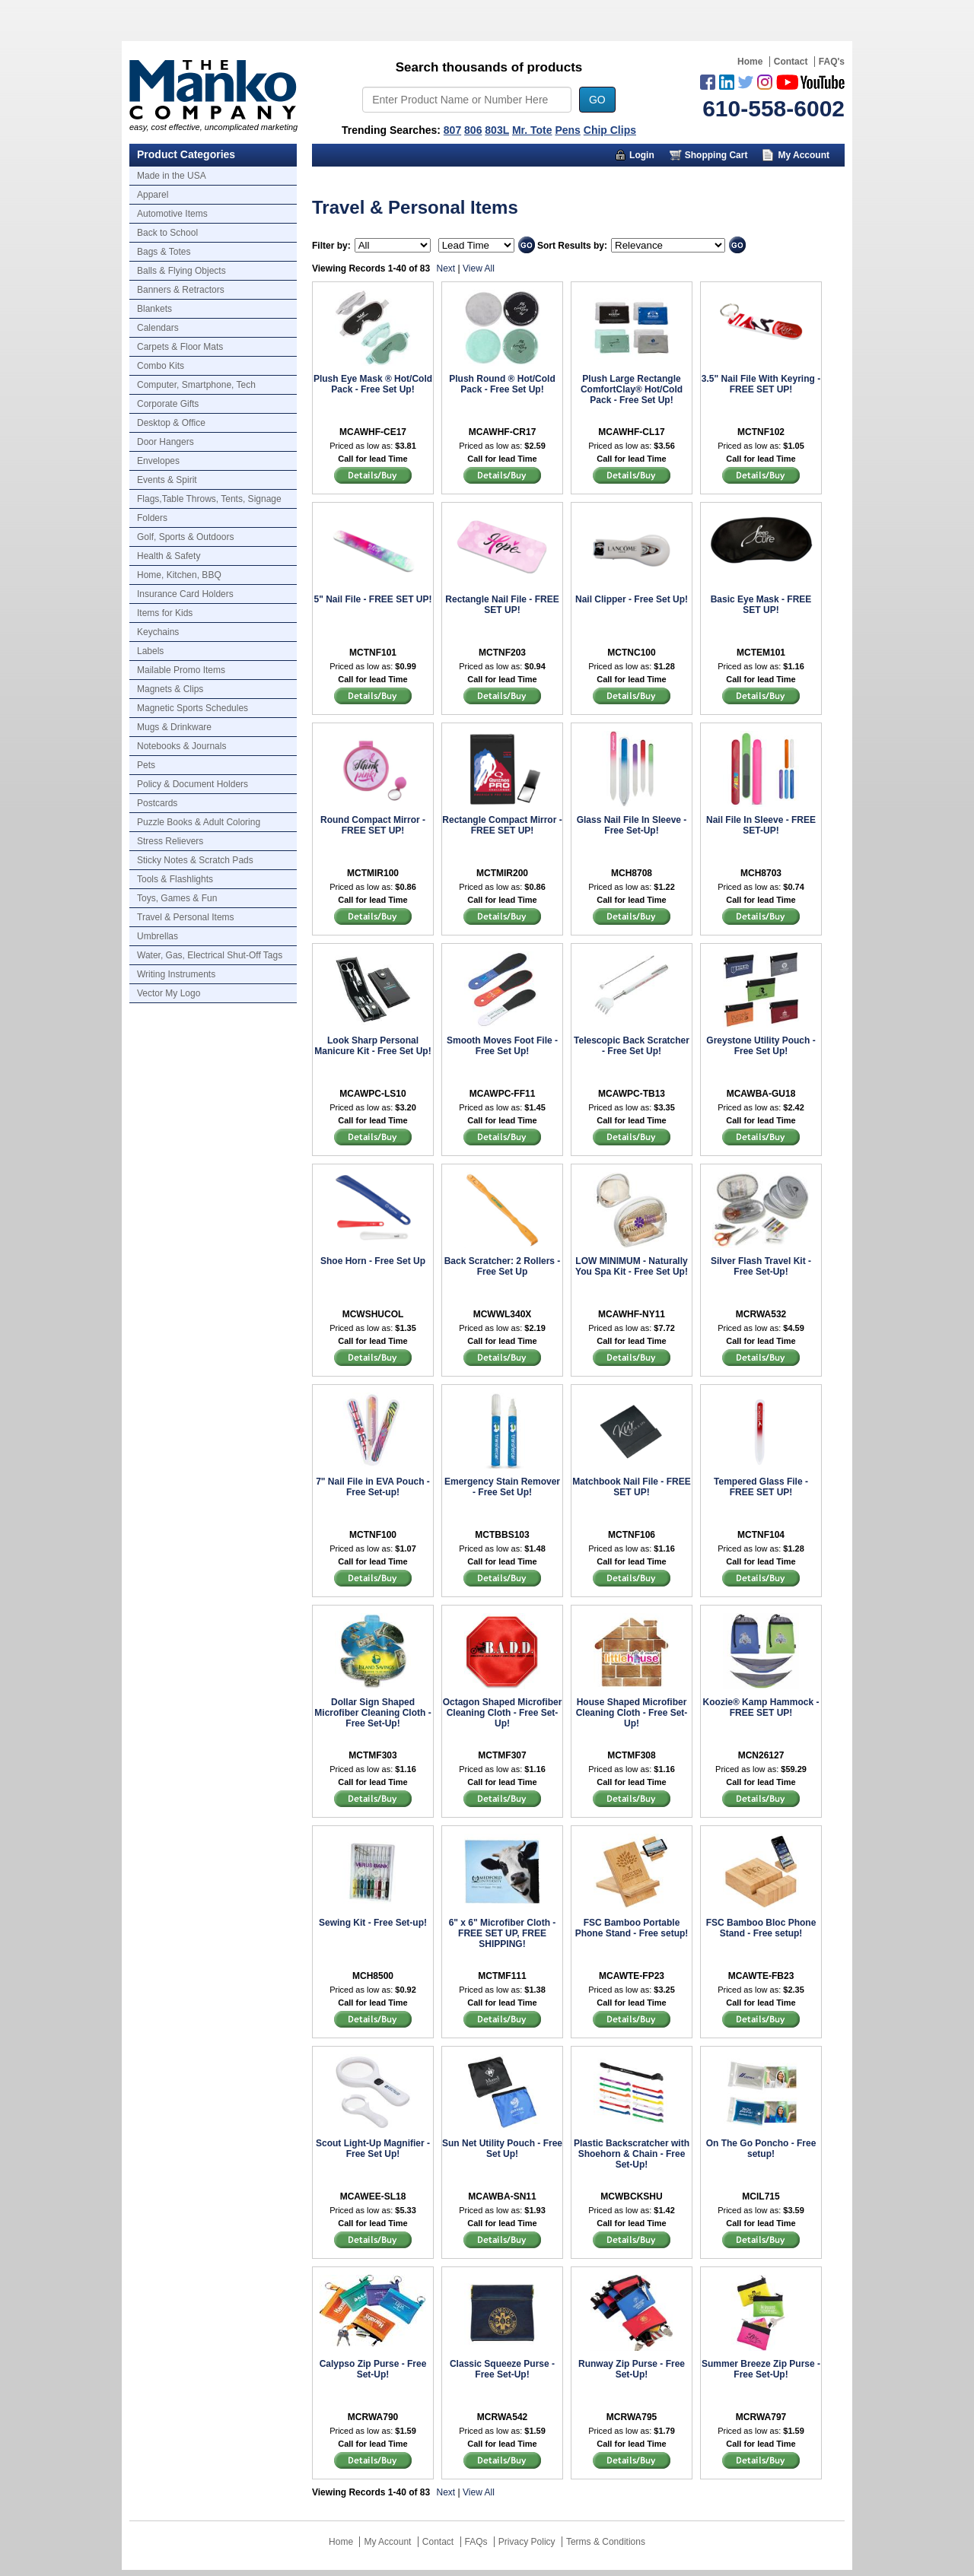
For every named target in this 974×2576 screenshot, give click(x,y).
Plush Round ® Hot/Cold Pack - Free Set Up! (502, 384)
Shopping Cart (716, 155)
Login (641, 155)
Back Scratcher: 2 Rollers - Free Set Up (502, 1266)
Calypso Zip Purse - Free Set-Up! (373, 2369)
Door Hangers (165, 442)
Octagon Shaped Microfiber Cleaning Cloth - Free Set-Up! (502, 1713)
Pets (146, 765)
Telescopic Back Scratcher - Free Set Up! (631, 1045)
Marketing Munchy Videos (569, 178)
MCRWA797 (761, 2417)
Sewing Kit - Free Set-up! (373, 1922)
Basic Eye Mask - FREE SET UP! (761, 604)
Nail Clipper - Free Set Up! (631, 599)
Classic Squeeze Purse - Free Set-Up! (502, 2369)
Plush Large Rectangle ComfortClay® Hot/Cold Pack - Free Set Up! (632, 389)
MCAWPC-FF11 (502, 1093)
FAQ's (832, 61)
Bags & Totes (164, 251)
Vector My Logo (168, 993)
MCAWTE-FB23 (761, 1976)
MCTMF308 (631, 1755)
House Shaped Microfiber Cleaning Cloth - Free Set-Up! (632, 1713)
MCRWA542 (502, 2417)
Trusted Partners (787, 178)
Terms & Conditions (605, 2541)
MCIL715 (760, 2196)
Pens (567, 130)
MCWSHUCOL (373, 1314)
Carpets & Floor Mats (180, 346)
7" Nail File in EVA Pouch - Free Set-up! (373, 1487)
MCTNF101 (372, 652)
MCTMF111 (502, 1976)
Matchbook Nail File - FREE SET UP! (631, 1487)
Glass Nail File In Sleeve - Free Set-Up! (632, 825)
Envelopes (158, 461)
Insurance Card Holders (185, 594)
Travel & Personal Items (185, 917)
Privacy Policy (526, 2541)
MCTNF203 (502, 652)
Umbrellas (157, 936)
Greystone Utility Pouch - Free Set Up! (760, 1045)
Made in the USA (171, 175)
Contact (791, 61)
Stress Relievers (170, 841)
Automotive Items (172, 213)
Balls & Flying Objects (181, 270)
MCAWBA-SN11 (502, 2196)
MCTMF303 (372, 1755)
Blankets (154, 308)
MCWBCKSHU (631, 2196)
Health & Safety (168, 556)
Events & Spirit (167, 480)
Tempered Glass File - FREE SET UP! (761, 1487)
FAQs (476, 2541)
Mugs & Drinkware (174, 727)
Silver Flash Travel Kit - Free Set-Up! (761, 1266)
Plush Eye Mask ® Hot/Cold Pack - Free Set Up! (373, 384)
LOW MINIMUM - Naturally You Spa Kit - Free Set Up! (631, 1266)
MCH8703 (760, 873)
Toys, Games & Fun (177, 898)
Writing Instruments (176, 974)
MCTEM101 (761, 652)
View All (479, 268)
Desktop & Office (171, 423)
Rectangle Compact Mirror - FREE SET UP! (502, 825)
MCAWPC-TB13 (631, 1093)
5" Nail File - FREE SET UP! (372, 599)
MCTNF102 (761, 432)
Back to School (167, 232)
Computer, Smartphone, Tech (196, 385)
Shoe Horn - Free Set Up (372, 1261)
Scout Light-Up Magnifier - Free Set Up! (373, 2148)
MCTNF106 (631, 1534)
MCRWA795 (631, 2417)
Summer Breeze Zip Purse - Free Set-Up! (761, 2369)
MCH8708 (631, 873)
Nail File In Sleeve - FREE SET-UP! (761, 825)
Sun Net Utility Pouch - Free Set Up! (502, 2148)
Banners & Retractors (180, 289)
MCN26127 (761, 1755)
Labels (150, 651)
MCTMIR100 (373, 873)
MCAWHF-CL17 (631, 432)
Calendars (158, 327)
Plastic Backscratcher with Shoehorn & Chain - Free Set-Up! (631, 2154)
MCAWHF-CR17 (502, 432)
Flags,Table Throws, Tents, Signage (209, 499)
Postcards (157, 803)
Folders (152, 518)
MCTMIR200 (502, 873)
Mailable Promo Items (181, 670)
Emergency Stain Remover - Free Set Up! (502, 1487)
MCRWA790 (373, 2417)
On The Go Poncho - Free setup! (761, 2148)
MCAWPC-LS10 (372, 1093)
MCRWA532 (761, 1314)
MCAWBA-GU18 (761, 1093)
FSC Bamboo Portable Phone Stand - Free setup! (632, 1928)
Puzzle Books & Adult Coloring (198, 822)
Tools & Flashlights (175, 879)
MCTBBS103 (502, 1534)
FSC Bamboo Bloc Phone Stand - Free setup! (761, 1928)
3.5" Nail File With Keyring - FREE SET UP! (761, 384)
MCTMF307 (502, 1755)
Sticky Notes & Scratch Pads (195, 860)
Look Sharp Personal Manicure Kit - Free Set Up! (372, 1045)
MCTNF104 (761, 1534)
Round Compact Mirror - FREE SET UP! (372, 825)
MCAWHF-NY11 (631, 1314)
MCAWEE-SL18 (373, 2196)
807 (452, 130)
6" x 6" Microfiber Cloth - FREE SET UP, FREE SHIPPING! (502, 1933)
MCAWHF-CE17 (372, 432)
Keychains (158, 632)
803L (497, 130)
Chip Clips (610, 130)
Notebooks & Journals (181, 746)
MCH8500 (372, 1976)
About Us (690, 178)
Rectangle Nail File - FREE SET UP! (502, 604)
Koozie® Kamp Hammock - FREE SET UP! (761, 1707)
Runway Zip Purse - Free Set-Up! (631, 2369)
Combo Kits (160, 366)
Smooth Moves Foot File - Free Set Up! (502, 1045)
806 (473, 130)
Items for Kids (165, 613)
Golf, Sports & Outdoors (185, 537)
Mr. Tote (532, 130)
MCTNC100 (631, 652)
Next (446, 268)
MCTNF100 (372, 1534)
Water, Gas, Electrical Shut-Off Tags (209, 955)
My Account (803, 155)
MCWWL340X (502, 1314)
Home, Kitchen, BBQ (179, 575)
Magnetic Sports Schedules (192, 708)
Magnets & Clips (170, 689)
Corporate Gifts (168, 404)
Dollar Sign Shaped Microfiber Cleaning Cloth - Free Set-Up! (372, 1713)
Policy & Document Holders (192, 784)
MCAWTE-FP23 (631, 1976)
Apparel (152, 194)
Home (749, 61)
